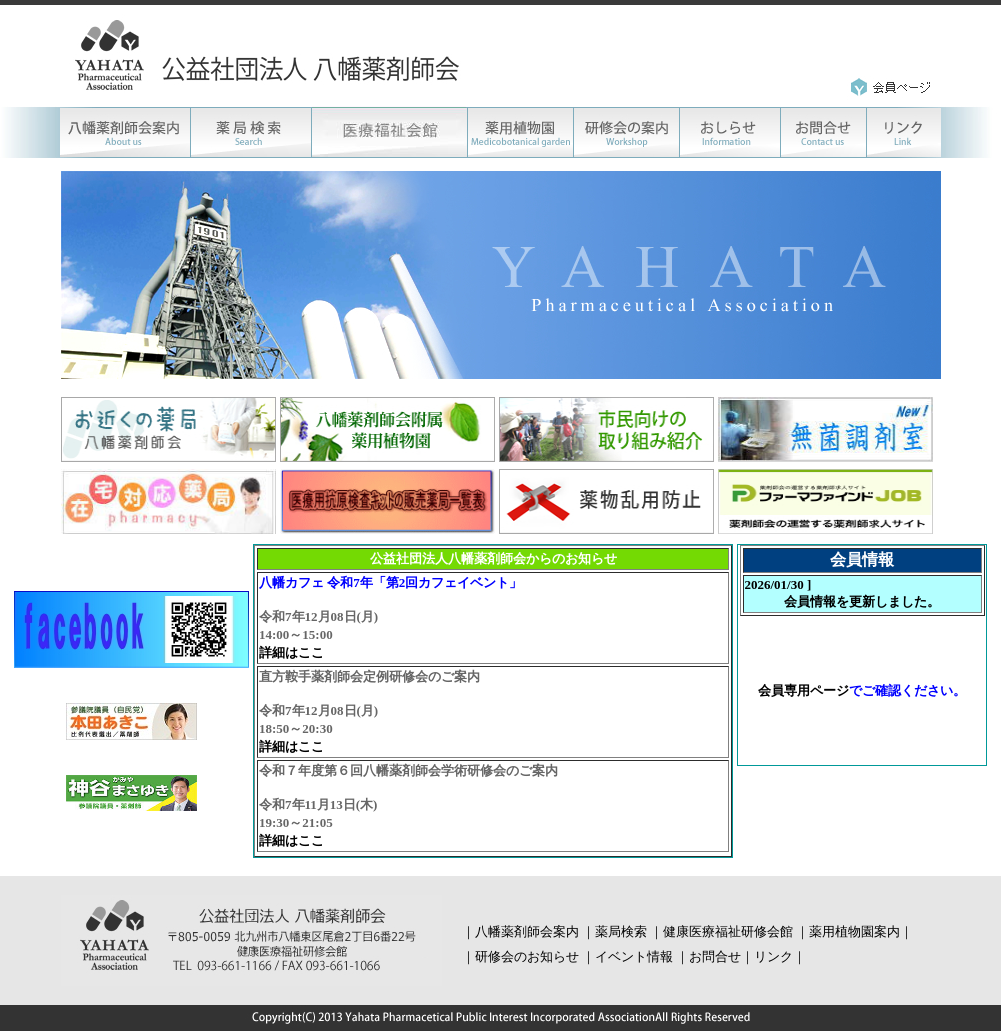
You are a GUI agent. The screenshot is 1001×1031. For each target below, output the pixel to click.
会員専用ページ (803, 690)
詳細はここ (291, 652)
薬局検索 (621, 931)
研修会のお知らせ (527, 956)
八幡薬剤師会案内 (527, 931)
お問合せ (715, 956)
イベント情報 (634, 956)
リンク (773, 956)
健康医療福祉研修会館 (728, 931)
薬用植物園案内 (854, 931)
